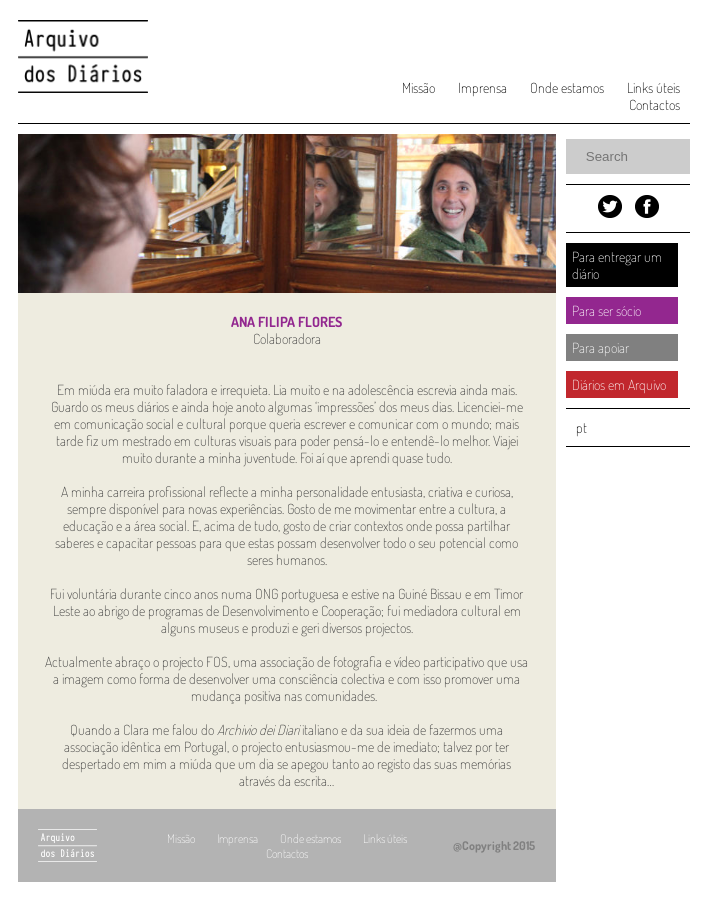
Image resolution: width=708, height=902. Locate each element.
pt (581, 427)
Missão (418, 87)
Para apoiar (600, 347)
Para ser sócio (606, 310)
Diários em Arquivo (619, 384)
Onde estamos (567, 87)
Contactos (654, 104)
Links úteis (653, 87)
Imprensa (482, 87)
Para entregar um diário (617, 265)
